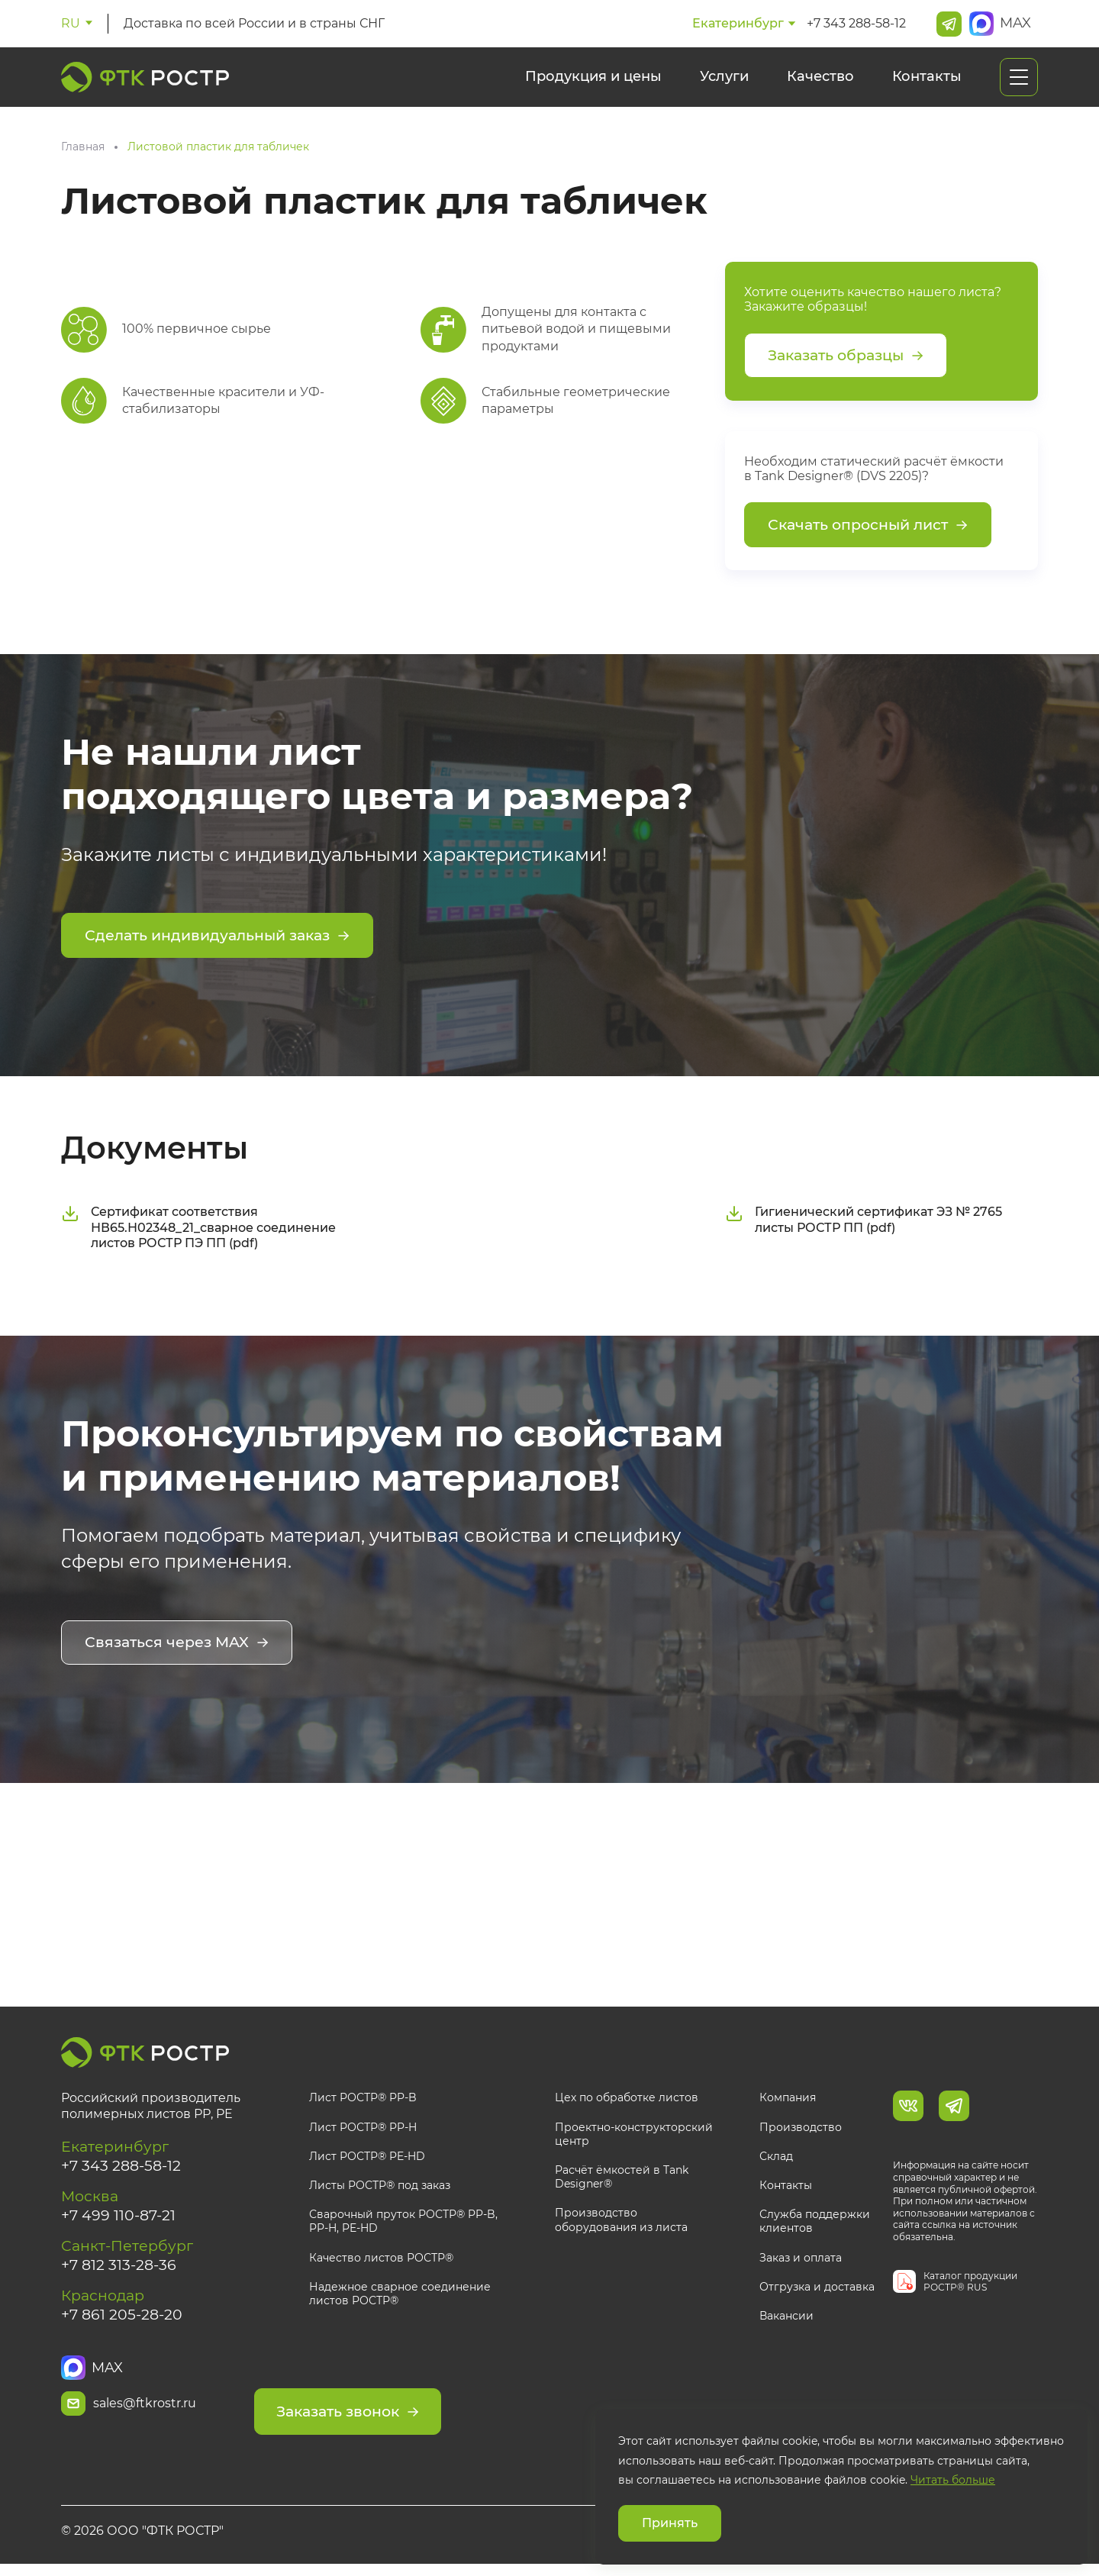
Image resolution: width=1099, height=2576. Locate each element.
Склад (776, 2158)
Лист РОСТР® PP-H (363, 2129)
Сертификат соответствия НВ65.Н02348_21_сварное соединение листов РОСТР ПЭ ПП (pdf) (198, 1231)
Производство (800, 2129)
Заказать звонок (409, 2406)
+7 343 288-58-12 (856, 23)
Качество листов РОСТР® (381, 2260)
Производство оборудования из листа (621, 2222)
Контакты (927, 76)
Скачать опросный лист (873, 529)
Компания (787, 2100)
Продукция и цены (593, 76)
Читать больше (952, 2480)
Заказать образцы (851, 356)
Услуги (724, 76)
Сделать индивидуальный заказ (225, 941)
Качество (820, 76)
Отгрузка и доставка (817, 2289)
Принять (670, 2523)
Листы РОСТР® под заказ (379, 2188)
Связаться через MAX (180, 1647)
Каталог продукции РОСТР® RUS (970, 2284)
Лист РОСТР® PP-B (363, 2100)
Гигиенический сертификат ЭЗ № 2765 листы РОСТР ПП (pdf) (863, 1223)
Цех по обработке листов (626, 2100)
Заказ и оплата (800, 2260)
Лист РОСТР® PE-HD (367, 2158)
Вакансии (786, 2319)
